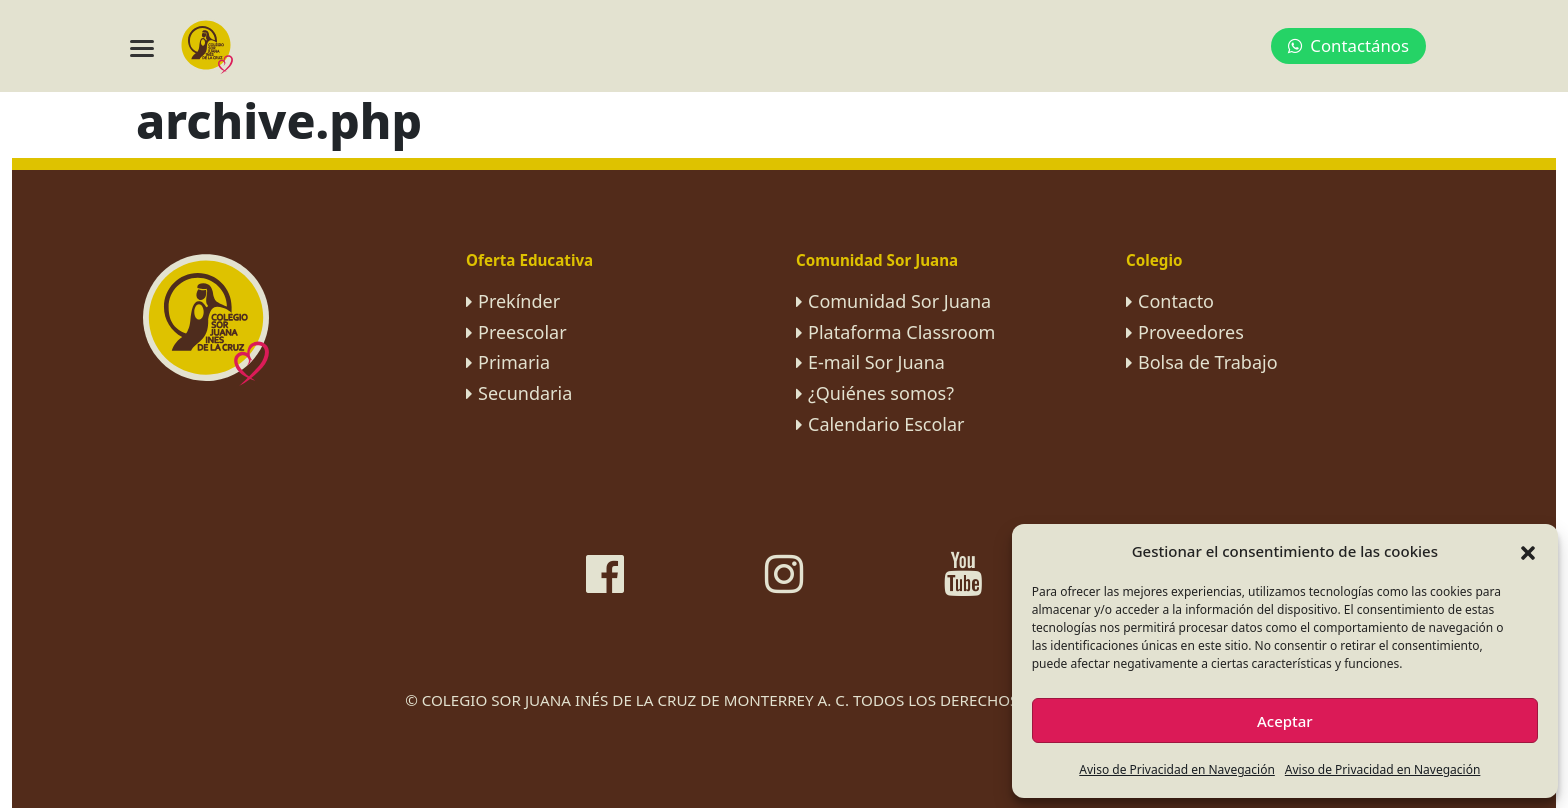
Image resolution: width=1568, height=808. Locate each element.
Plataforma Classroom (901, 332)
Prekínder (519, 301)
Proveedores (1191, 332)
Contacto (1176, 301)
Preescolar (522, 332)
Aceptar (1285, 721)
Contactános (1348, 45)
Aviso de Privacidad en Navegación (1177, 769)
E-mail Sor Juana (876, 362)
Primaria (514, 362)
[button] (1528, 551)
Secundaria (525, 393)
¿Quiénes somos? (881, 393)
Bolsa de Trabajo (1208, 362)
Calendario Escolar (886, 424)
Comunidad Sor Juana (899, 301)
